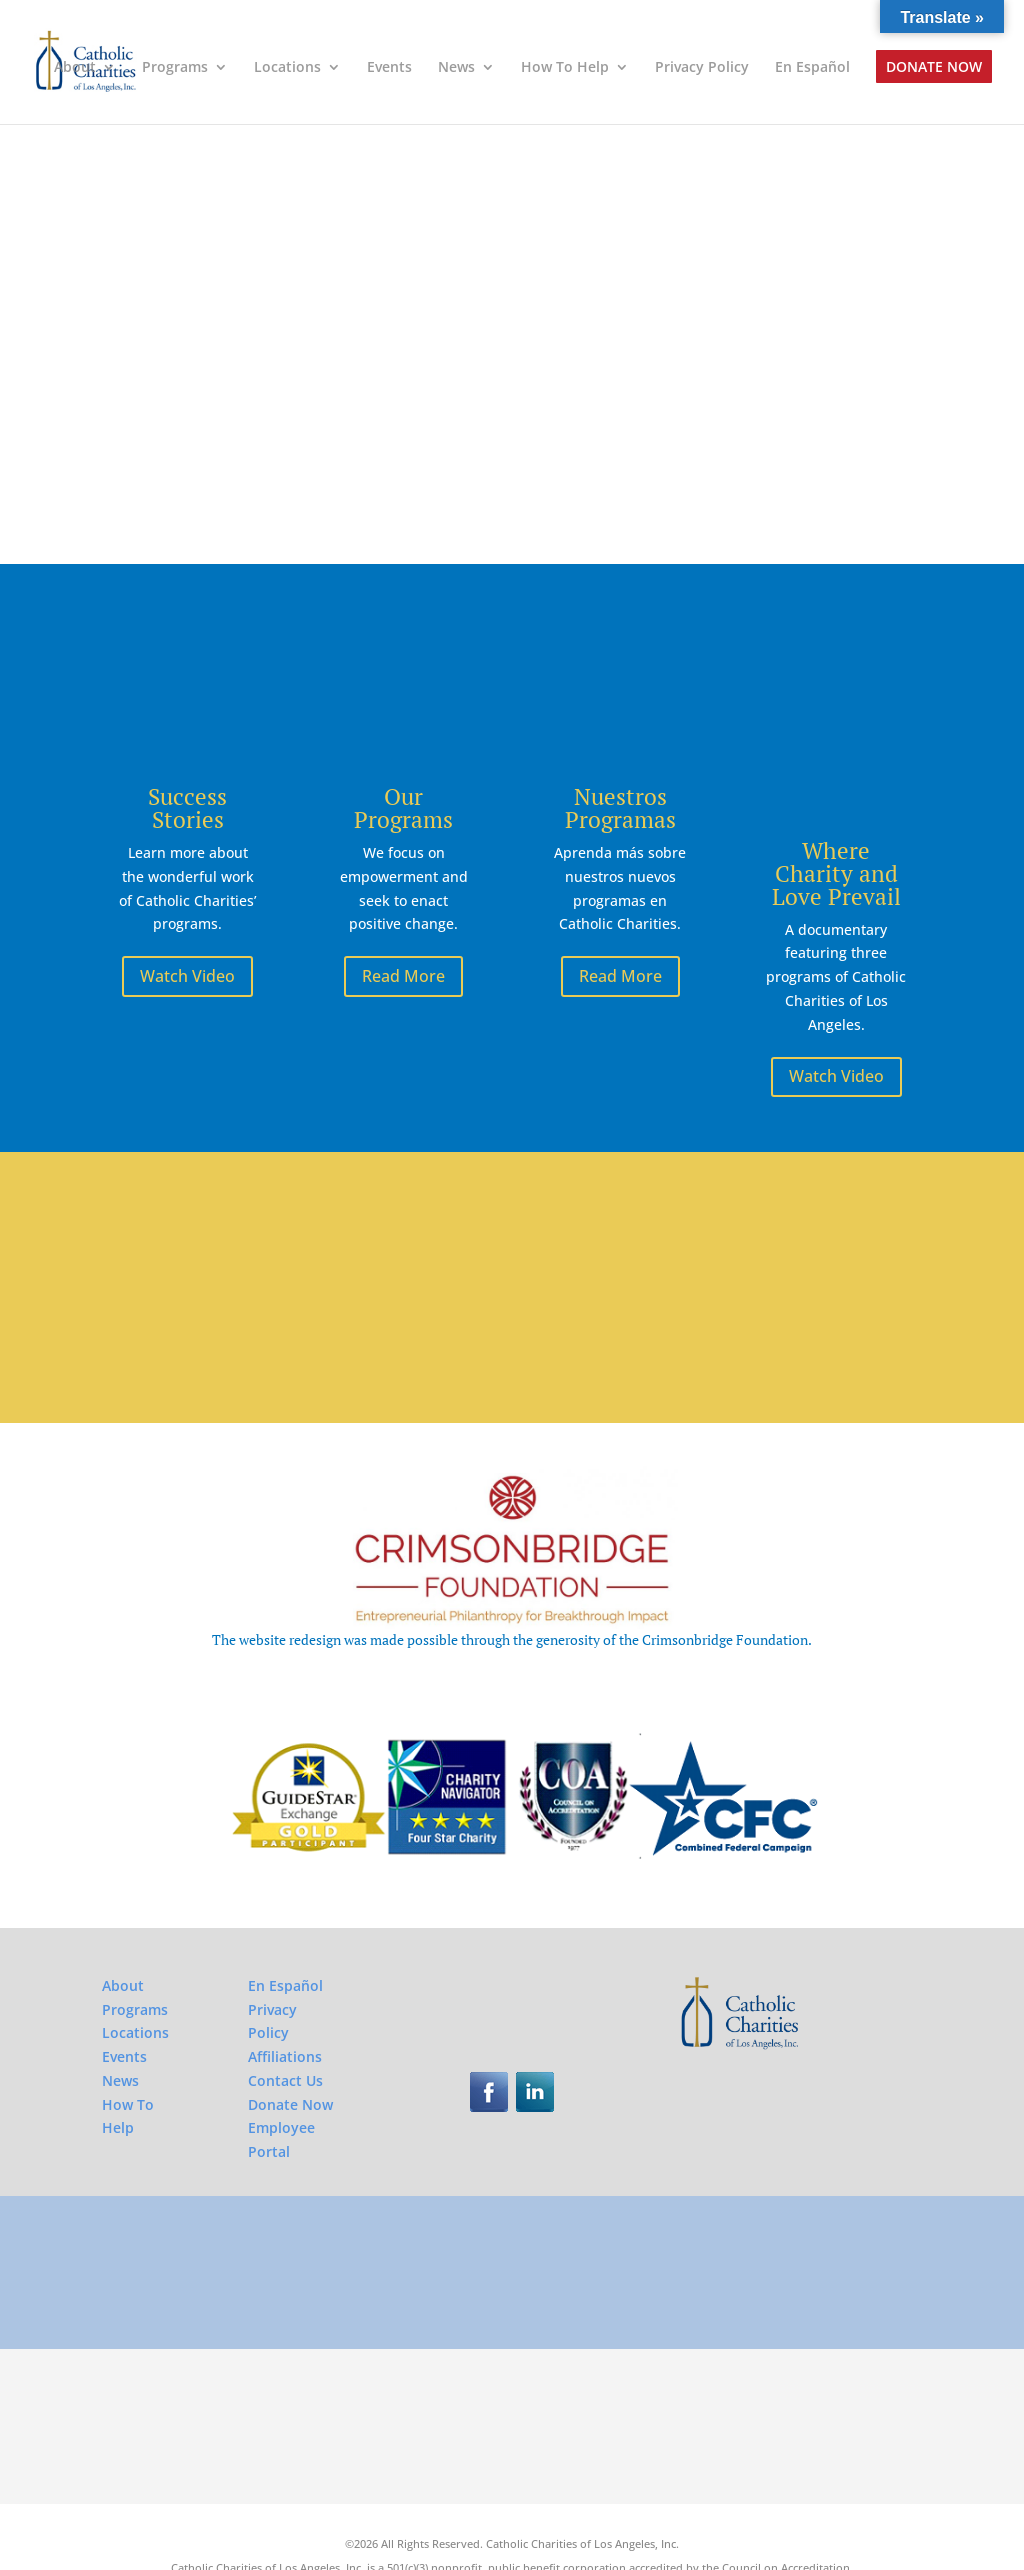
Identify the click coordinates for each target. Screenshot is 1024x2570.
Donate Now (934, 68)
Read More (403, 976)
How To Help (565, 68)
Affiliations (285, 1997)
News (456, 68)
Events (389, 68)
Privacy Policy (702, 68)
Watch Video (187, 976)
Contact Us (285, 2020)
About (75, 68)
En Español (812, 68)
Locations (287, 68)
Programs (175, 68)
